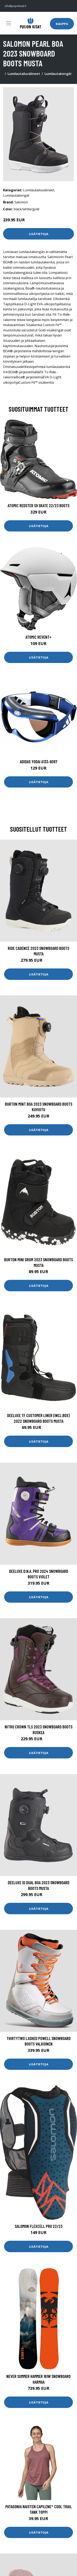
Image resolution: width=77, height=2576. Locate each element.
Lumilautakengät (58, 73)
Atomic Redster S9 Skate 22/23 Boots (38, 505)
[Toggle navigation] (8, 23)
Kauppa (62, 24)
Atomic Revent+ (38, 637)
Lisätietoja (38, 234)
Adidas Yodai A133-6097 (38, 761)
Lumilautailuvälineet (24, 73)
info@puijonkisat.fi (15, 6)
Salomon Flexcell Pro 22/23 (38, 2226)
